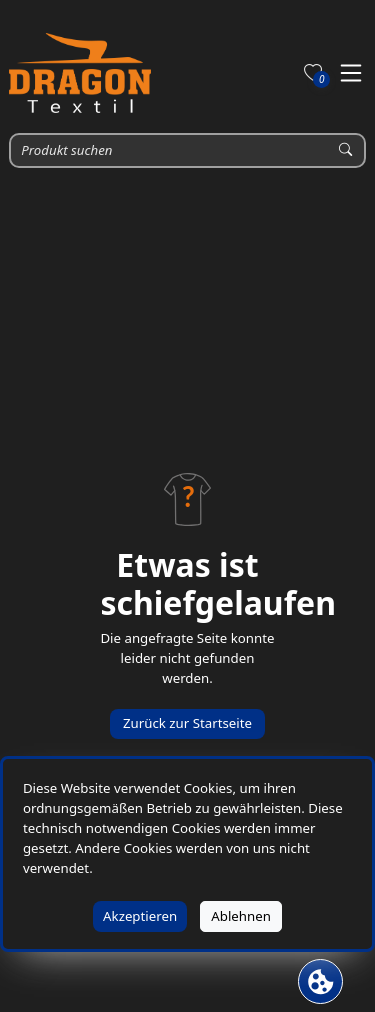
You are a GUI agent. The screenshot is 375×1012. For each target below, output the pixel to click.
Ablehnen (241, 916)
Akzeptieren (140, 916)
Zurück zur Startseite (187, 723)
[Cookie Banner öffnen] (320, 981)
